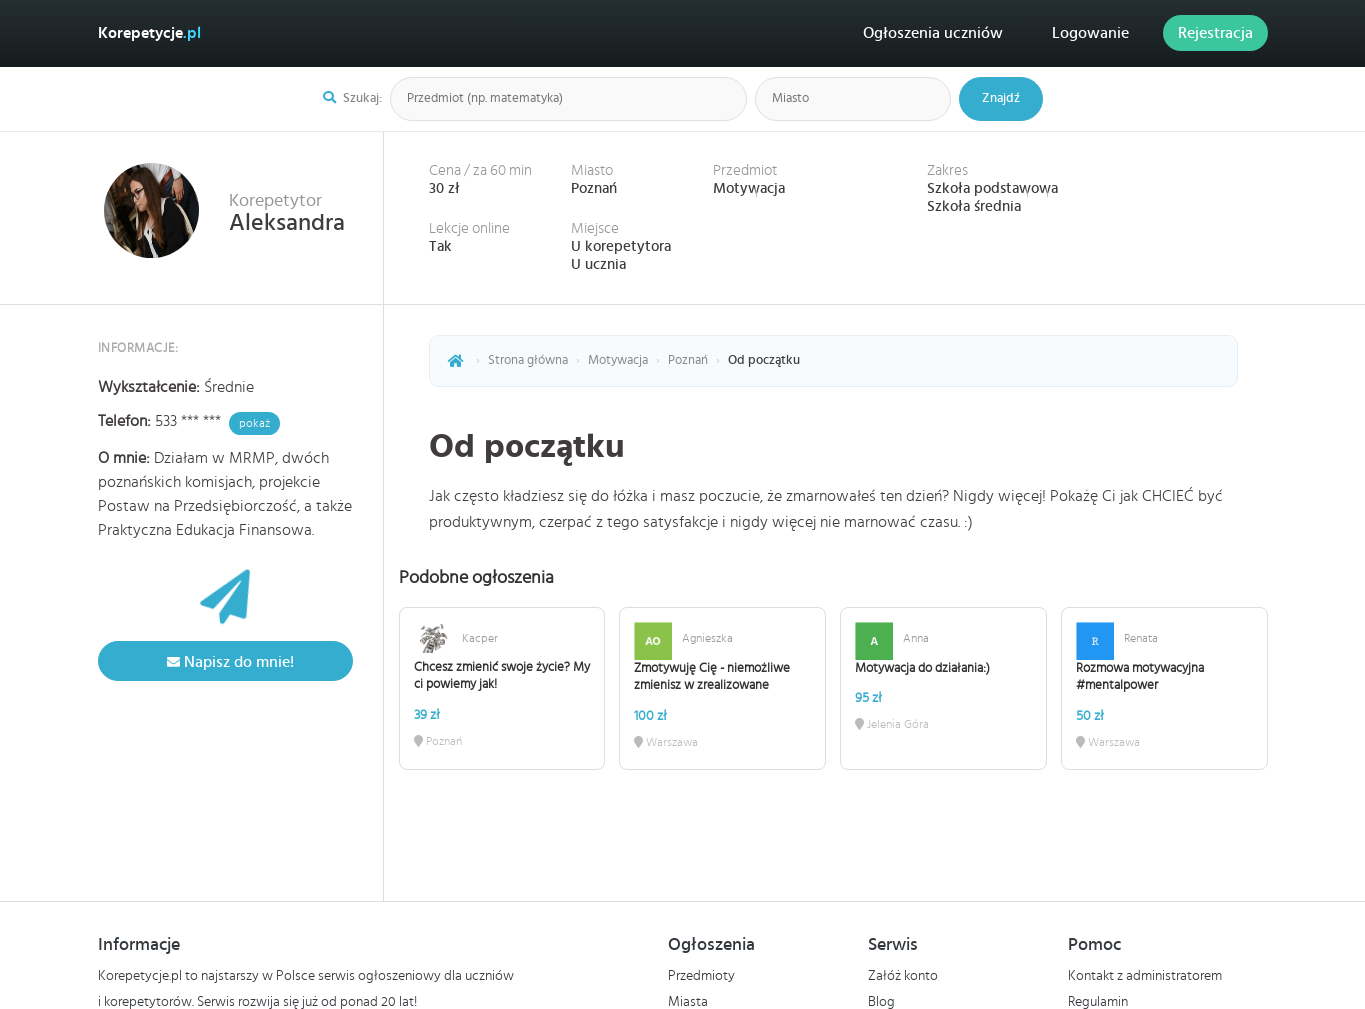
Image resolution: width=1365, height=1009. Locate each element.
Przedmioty (701, 976)
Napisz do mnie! (225, 662)
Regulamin (1098, 1002)
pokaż (254, 423)
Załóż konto (903, 976)
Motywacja (749, 188)
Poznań (594, 188)
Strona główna (528, 360)
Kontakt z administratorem (1145, 976)
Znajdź (1001, 98)
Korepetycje (149, 33)
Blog (881, 1002)
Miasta (688, 1002)
